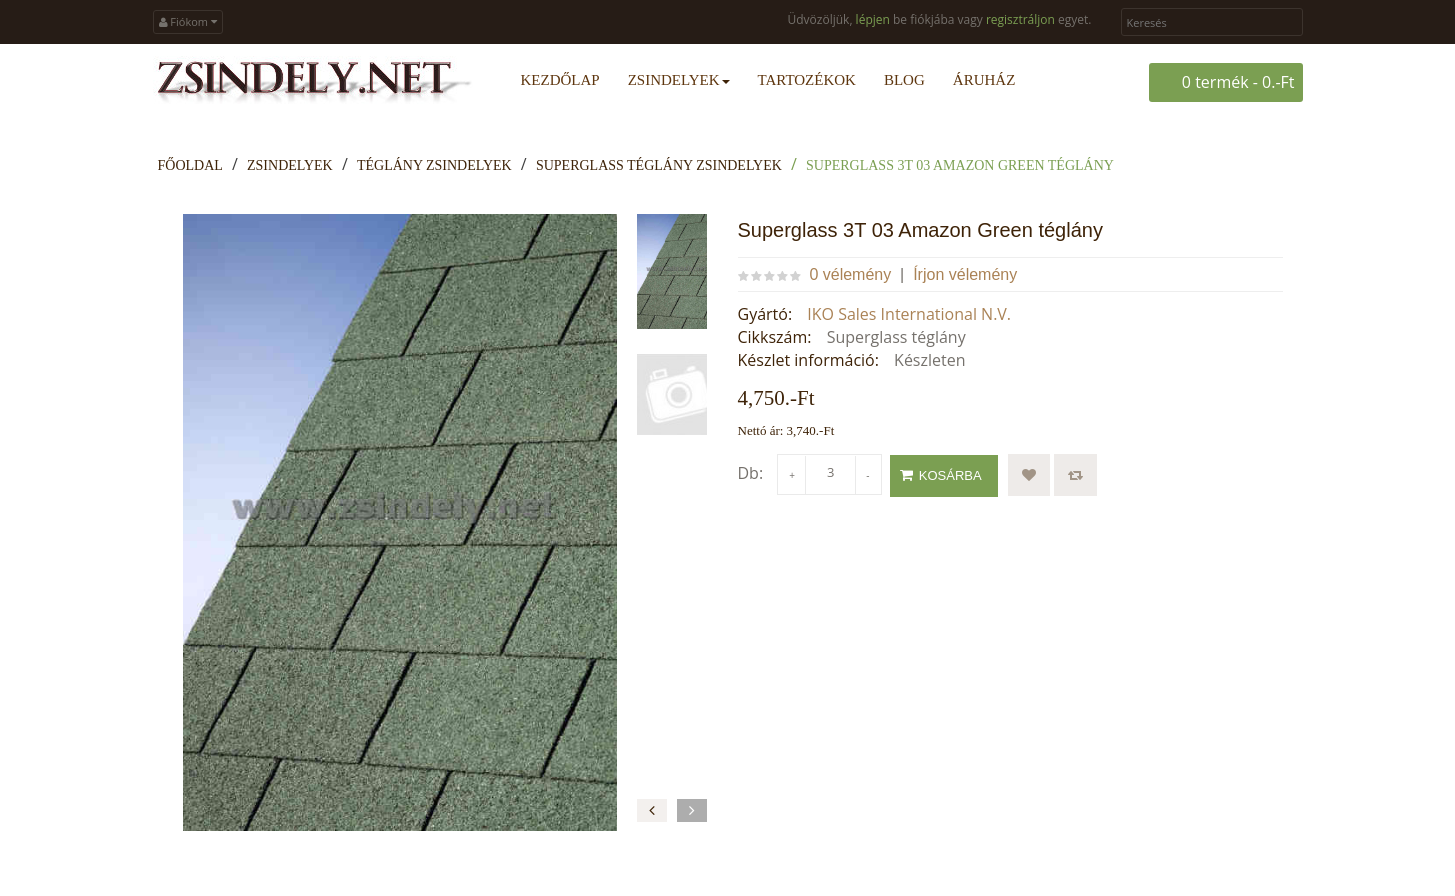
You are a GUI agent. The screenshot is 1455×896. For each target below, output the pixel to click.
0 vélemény (850, 274)
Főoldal (190, 165)
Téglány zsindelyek (434, 165)
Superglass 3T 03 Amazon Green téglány (960, 165)
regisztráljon (1020, 19)
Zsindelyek (290, 165)
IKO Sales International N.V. (909, 314)
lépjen (873, 19)
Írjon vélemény (965, 274)
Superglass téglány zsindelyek (659, 165)
